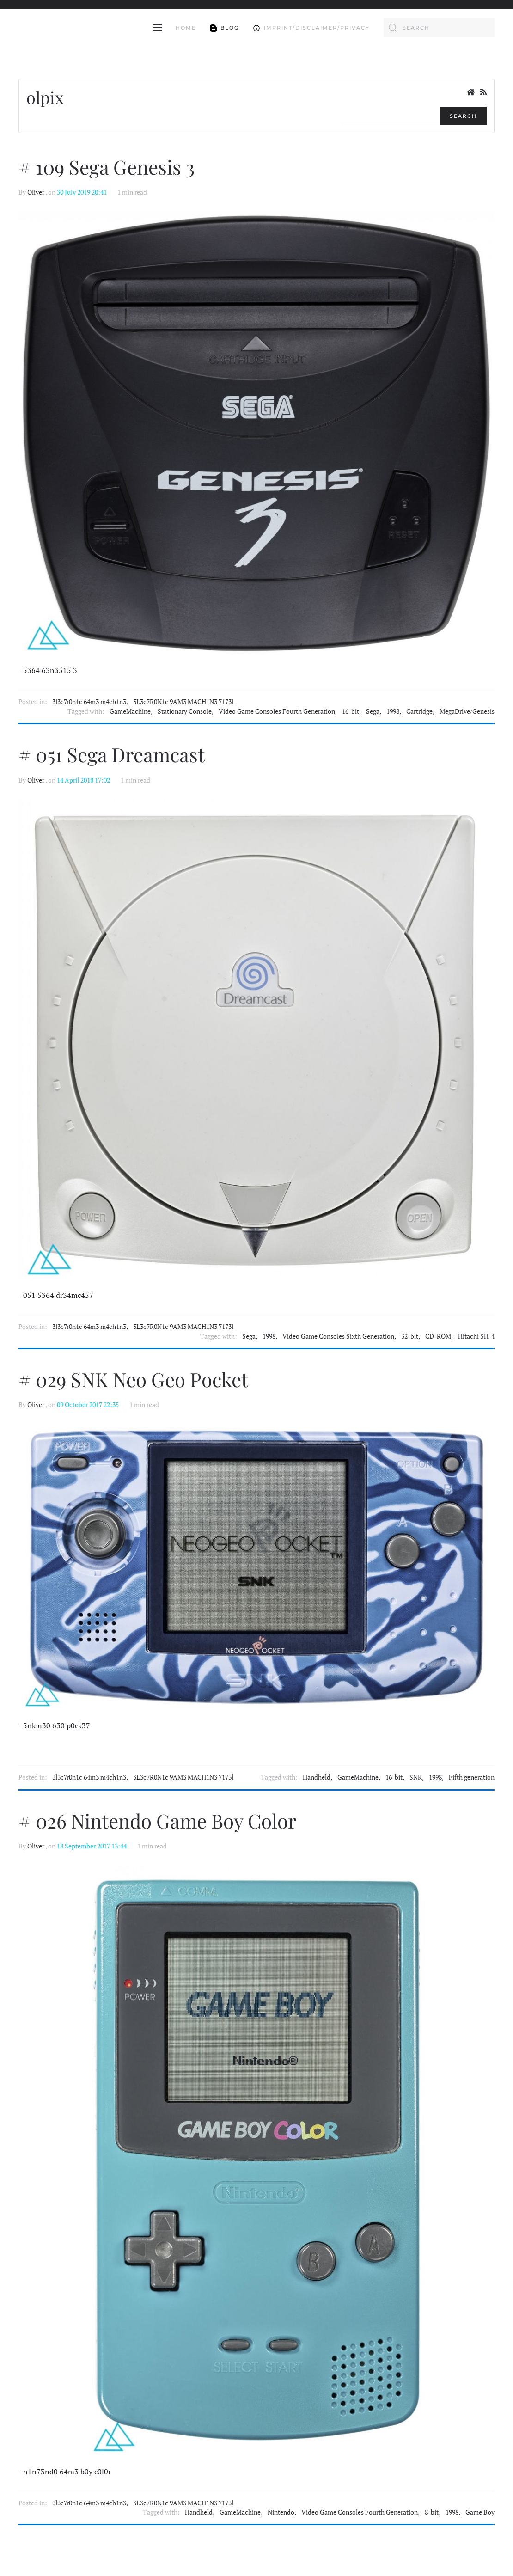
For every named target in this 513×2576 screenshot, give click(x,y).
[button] (157, 27)
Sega (372, 711)
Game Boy (480, 2512)
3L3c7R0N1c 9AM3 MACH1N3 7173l (183, 702)
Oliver (35, 192)
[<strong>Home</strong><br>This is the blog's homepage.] (470, 92)
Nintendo (281, 2512)
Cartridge (419, 711)
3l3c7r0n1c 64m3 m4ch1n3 (89, 702)
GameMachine (130, 711)
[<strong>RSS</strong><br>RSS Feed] (483, 92)
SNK (415, 1777)
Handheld (316, 1777)
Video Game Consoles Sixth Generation (338, 1336)
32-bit (409, 1336)
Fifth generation (472, 1777)
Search (463, 116)
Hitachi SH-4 (476, 1336)
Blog (224, 27)
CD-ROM (438, 1336)
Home (186, 27)
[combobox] (439, 27)
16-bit (350, 711)
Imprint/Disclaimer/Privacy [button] (311, 27)
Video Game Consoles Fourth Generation (277, 711)
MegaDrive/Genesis (467, 711)
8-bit (432, 2512)
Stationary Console (185, 711)
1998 (392, 711)
